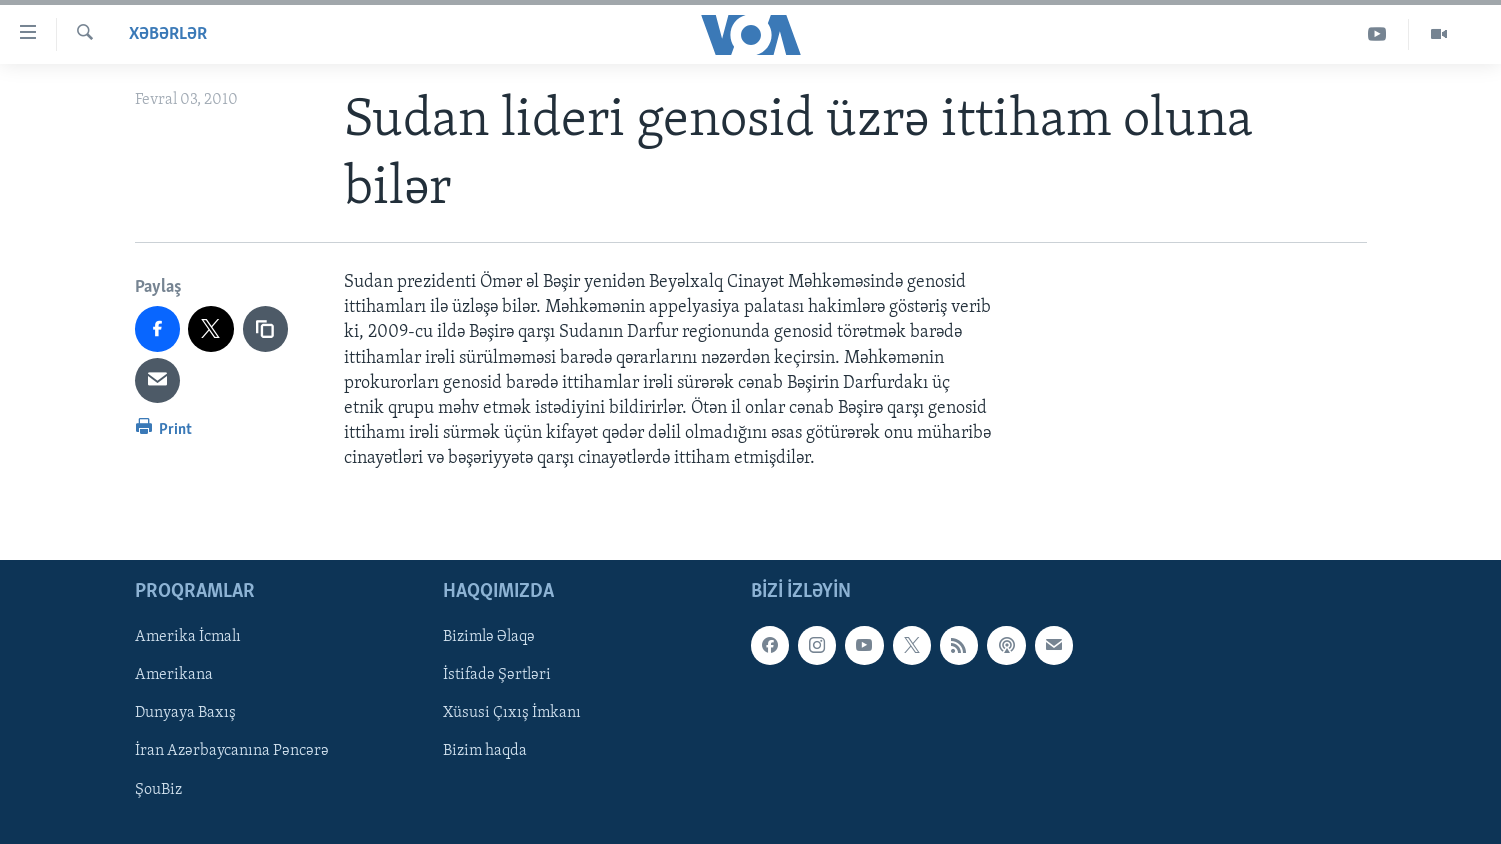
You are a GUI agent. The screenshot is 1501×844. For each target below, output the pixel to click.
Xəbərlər (168, 34)
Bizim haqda (485, 751)
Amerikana (174, 675)
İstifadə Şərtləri (497, 675)
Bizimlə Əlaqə (489, 637)
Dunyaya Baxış (185, 713)
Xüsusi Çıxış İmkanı (512, 713)
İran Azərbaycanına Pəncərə (232, 751)
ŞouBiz (158, 789)
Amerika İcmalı (188, 637)
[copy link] (266, 329)
